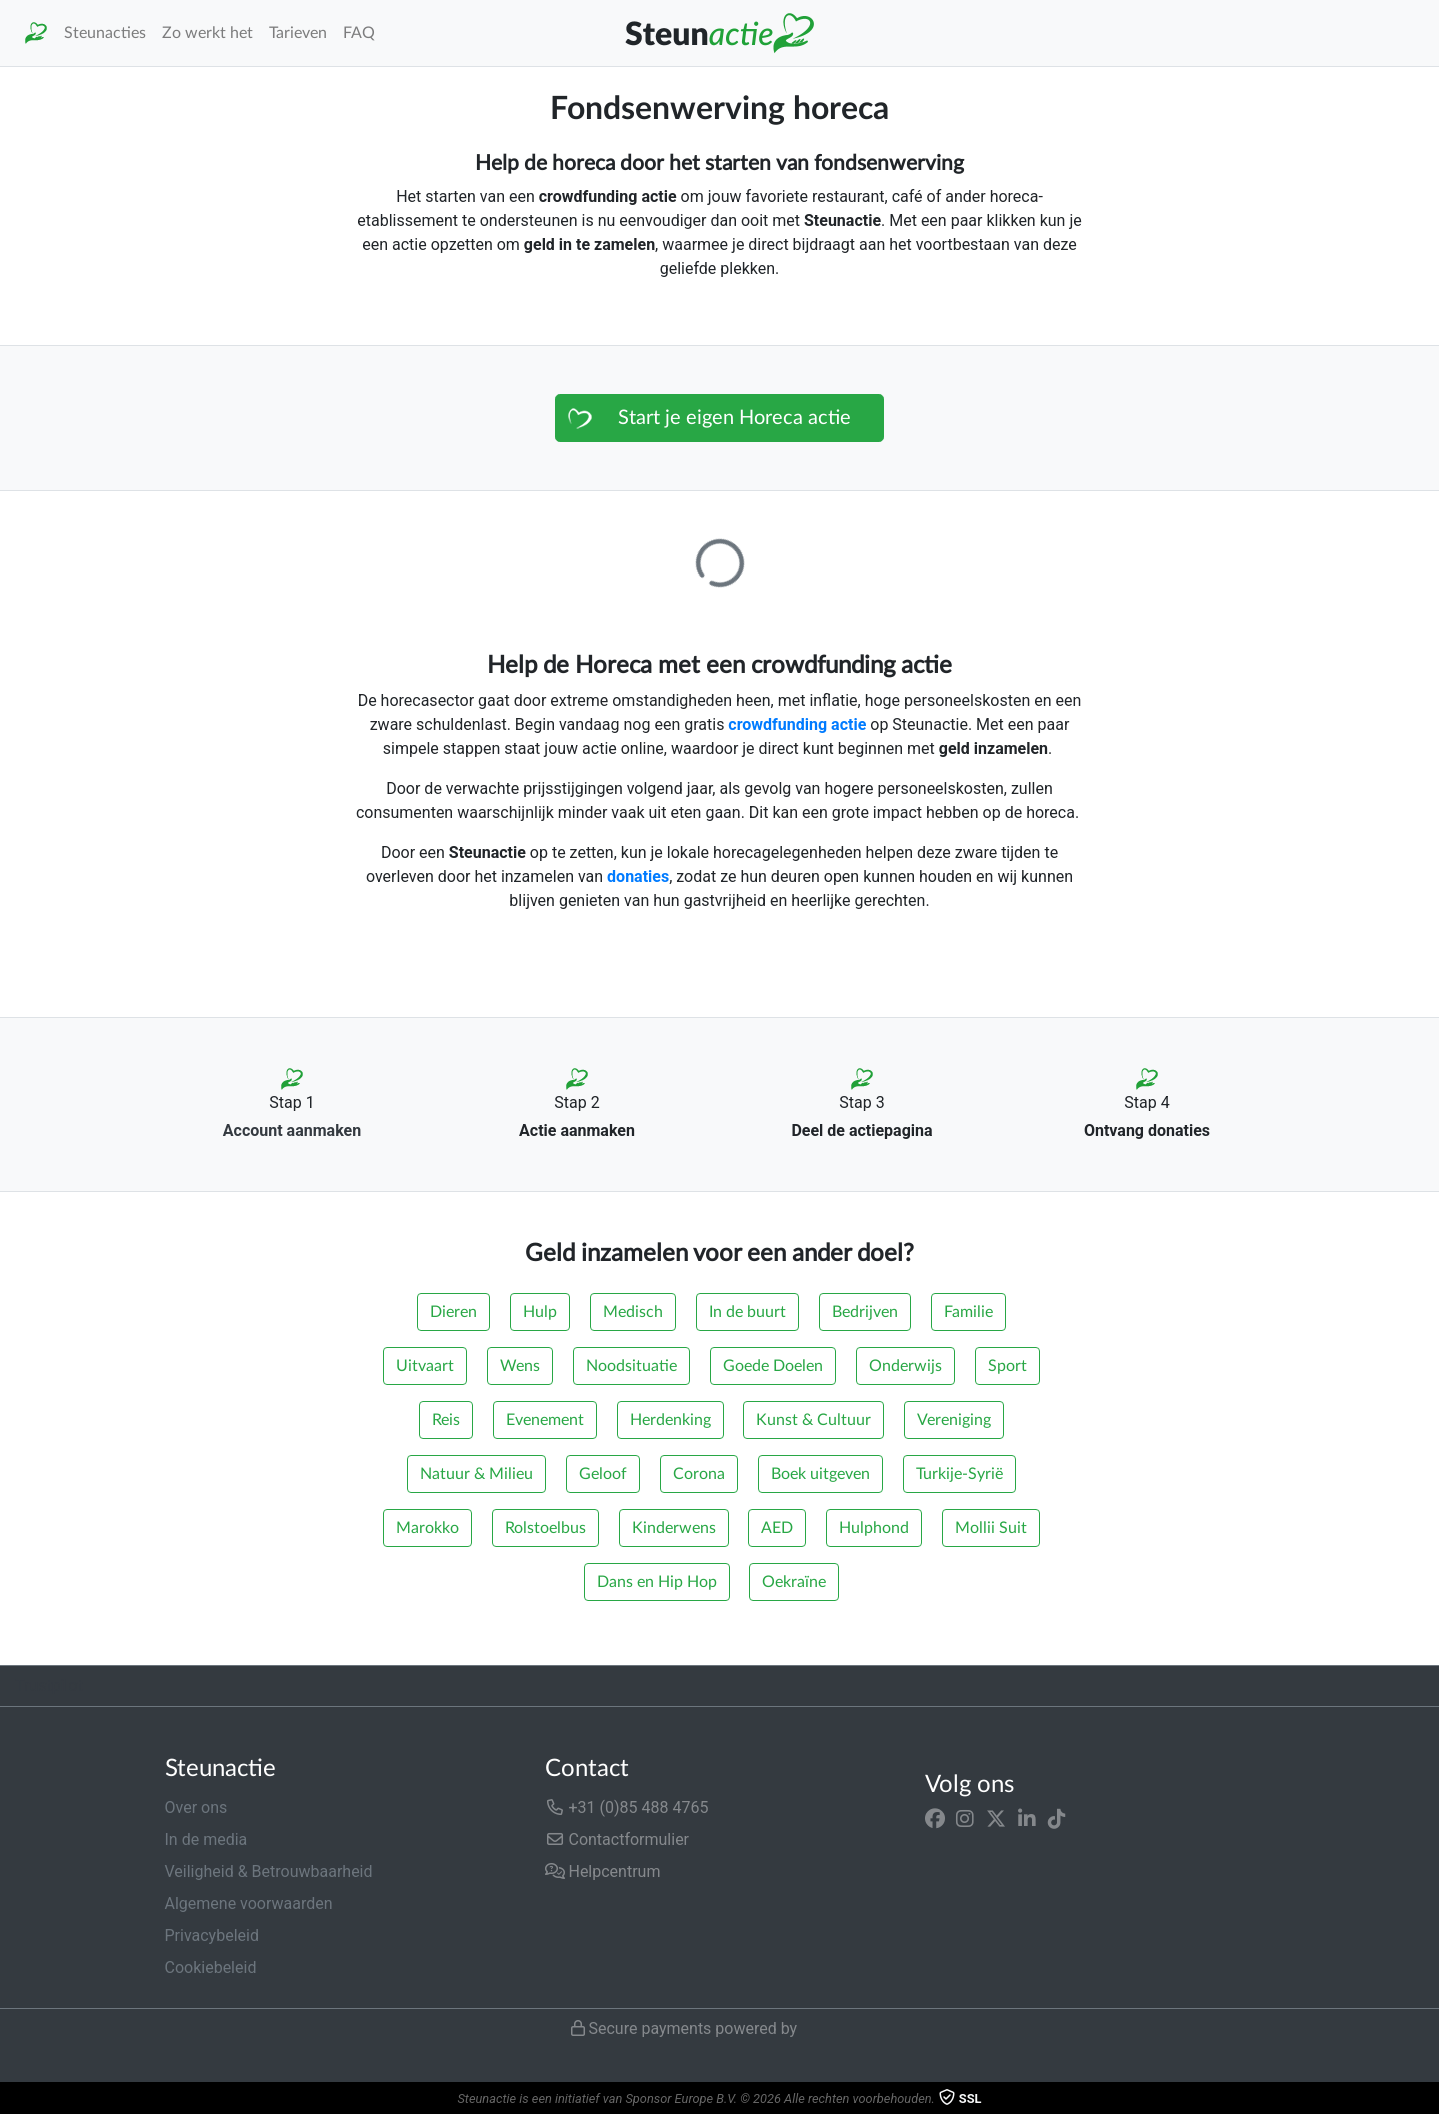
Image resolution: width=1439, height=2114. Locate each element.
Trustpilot (49, 1685)
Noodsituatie (631, 1366)
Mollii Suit (991, 1528)
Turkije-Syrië (959, 1474)
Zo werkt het (207, 33)
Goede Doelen (773, 1366)
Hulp (540, 1312)
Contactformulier (617, 1839)
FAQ (359, 33)
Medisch (633, 1312)
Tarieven (298, 33)
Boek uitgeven (820, 1474)
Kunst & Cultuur (813, 1420)
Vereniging (954, 1420)
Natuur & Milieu (476, 1474)
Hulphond (874, 1528)
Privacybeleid (212, 1935)
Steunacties (105, 33)
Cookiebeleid (211, 1967)
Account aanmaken (292, 1130)
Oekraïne (794, 1582)
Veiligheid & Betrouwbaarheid (269, 1871)
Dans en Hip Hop (657, 1582)
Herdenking (670, 1420)
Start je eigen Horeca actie (734, 418)
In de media (206, 1839)
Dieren (453, 1312)
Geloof (603, 1474)
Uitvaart (425, 1366)
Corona (699, 1474)
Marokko (427, 1528)
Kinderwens (674, 1528)
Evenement (545, 1420)
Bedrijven (865, 1312)
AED (777, 1528)
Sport (1007, 1366)
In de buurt (747, 1312)
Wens (520, 1366)
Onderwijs (905, 1366)
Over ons (196, 1807)
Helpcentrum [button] (603, 1871)
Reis (446, 1420)
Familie (968, 1312)
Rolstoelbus (545, 1528)
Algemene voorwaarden (249, 1903)
